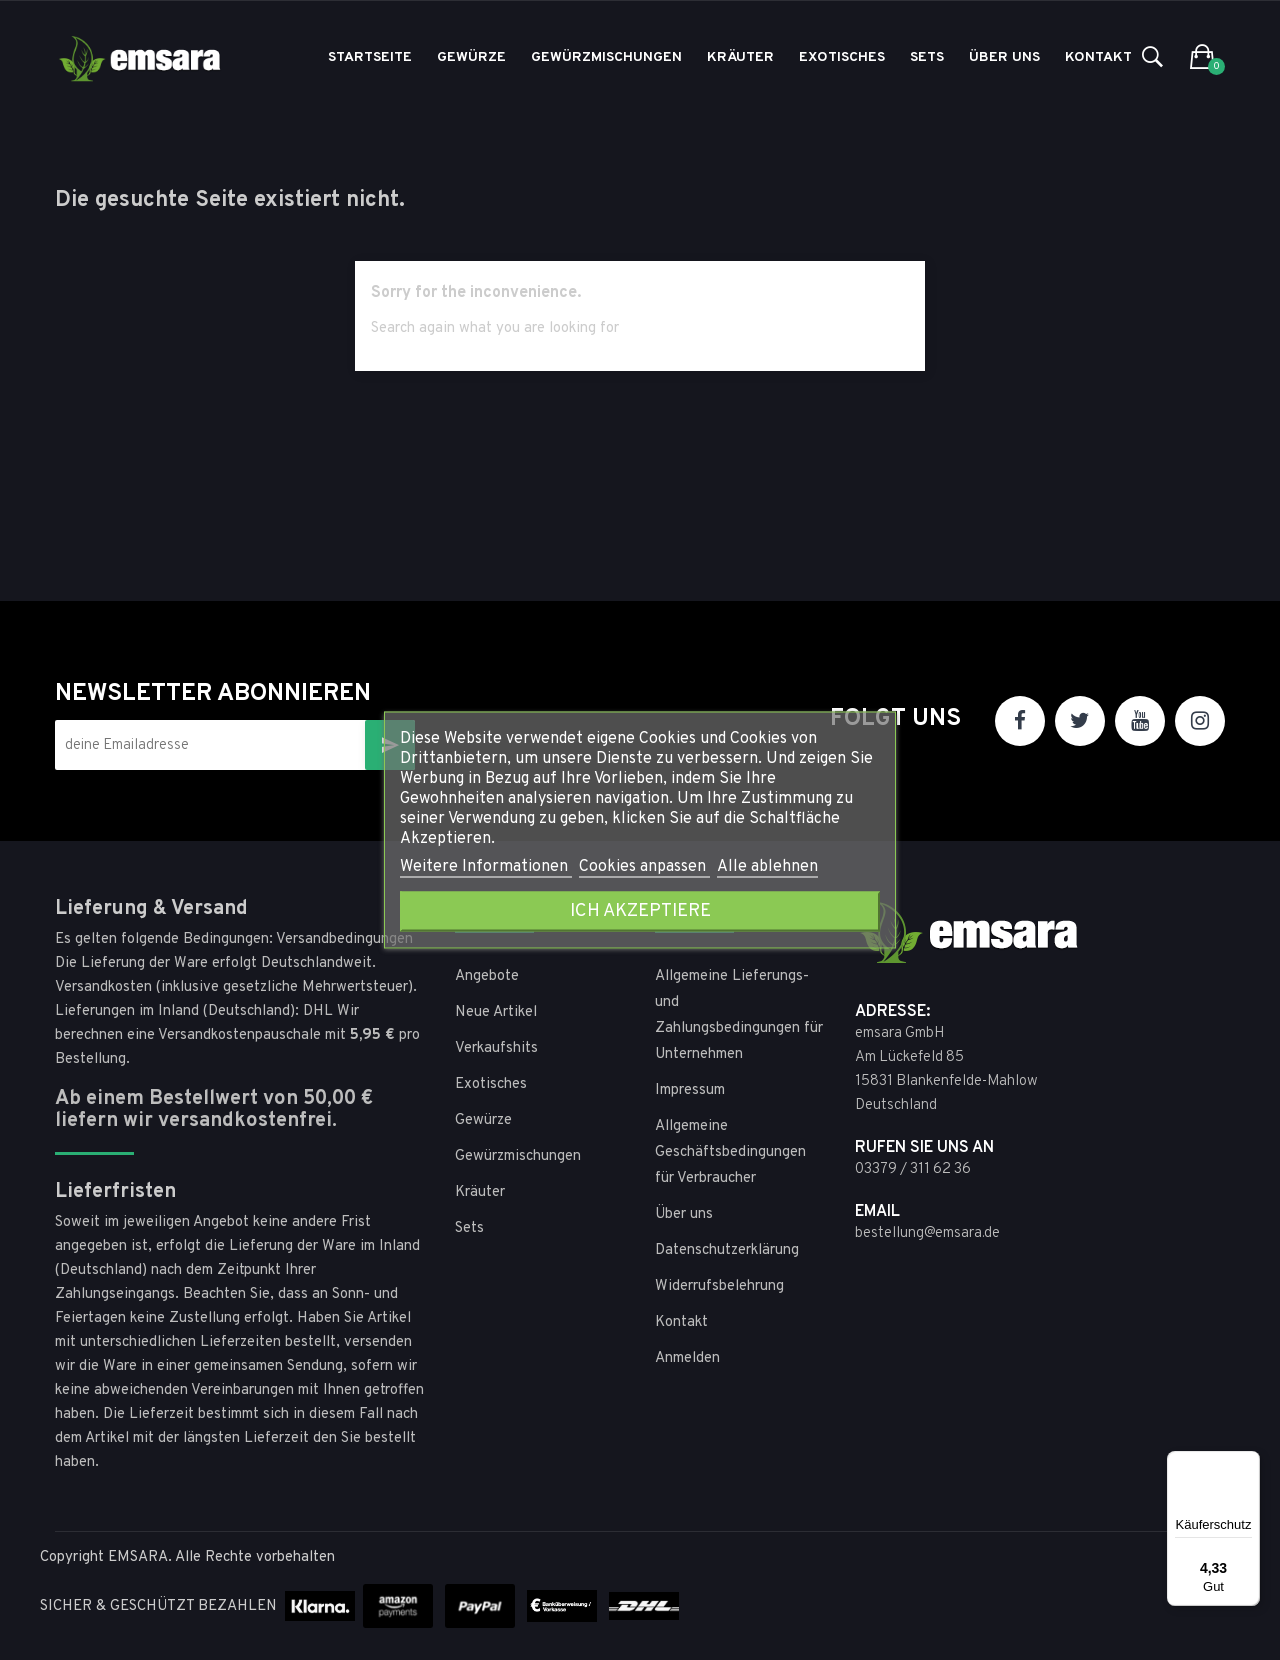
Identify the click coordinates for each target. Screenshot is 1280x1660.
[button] (1202, 58)
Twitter (1080, 721)
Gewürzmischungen (518, 1156)
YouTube (1140, 721)
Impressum (690, 1090)
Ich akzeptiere (640, 911)
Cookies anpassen (644, 867)
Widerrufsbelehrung (719, 1286)
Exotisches (491, 1084)
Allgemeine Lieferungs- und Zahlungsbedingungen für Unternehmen (739, 1015)
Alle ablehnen (767, 867)
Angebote (487, 976)
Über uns (684, 1214)
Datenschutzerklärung (727, 1250)
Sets (469, 1228)
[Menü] (1248, 1463)
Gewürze (483, 1120)
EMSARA (138, 1557)
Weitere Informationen (486, 867)
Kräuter (480, 1192)
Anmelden (687, 1358)
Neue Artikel (496, 1012)
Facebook (1020, 721)
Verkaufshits (496, 1048)
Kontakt (681, 1322)
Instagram (1200, 721)
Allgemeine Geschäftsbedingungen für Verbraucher (730, 1152)
